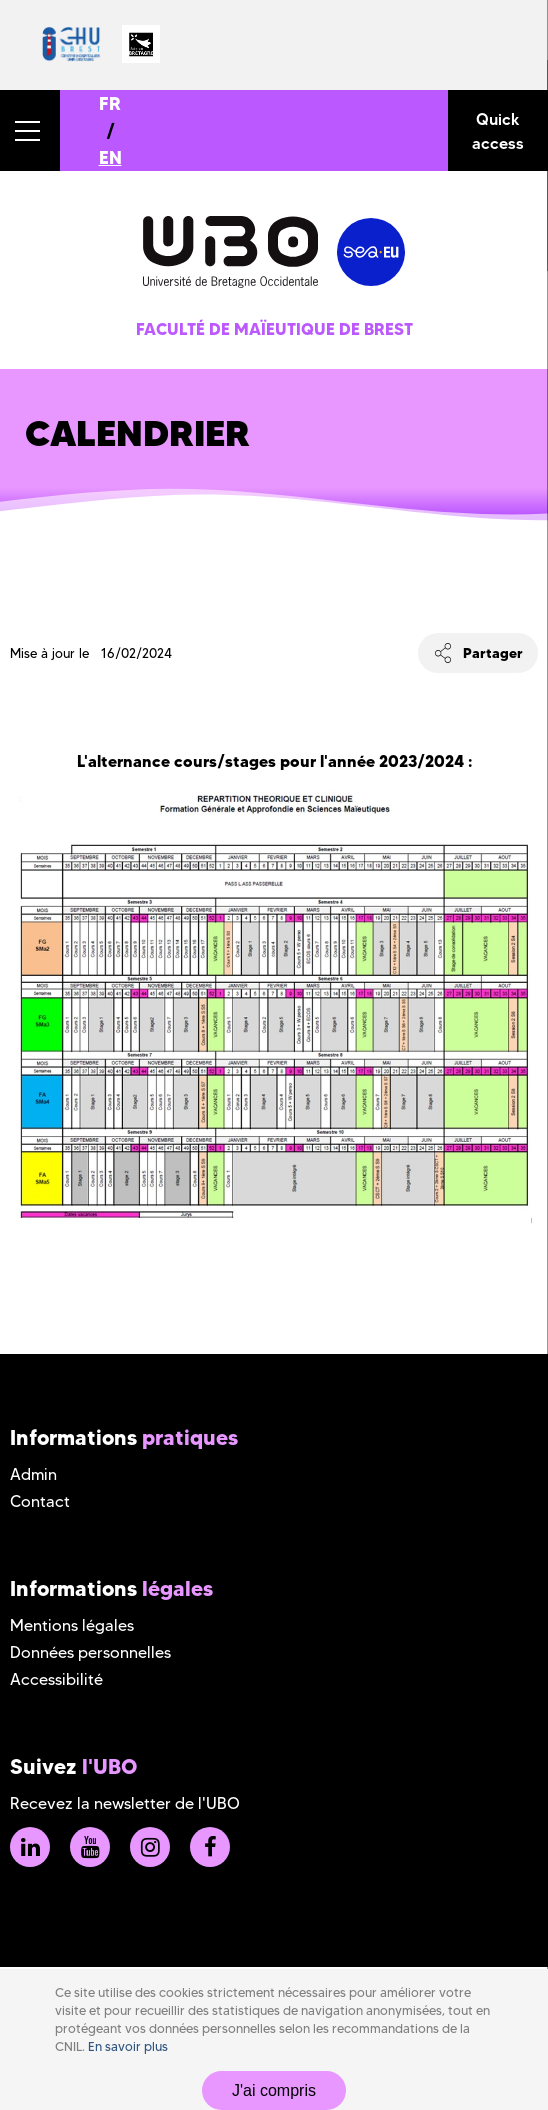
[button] (30, 130)
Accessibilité (56, 1679)
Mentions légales (72, 1625)
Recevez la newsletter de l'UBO (125, 1803)
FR (110, 103)
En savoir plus (128, 2046)
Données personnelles (90, 1652)
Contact (40, 1501)
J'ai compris (274, 2090)
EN (110, 157)
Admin (33, 1474)
